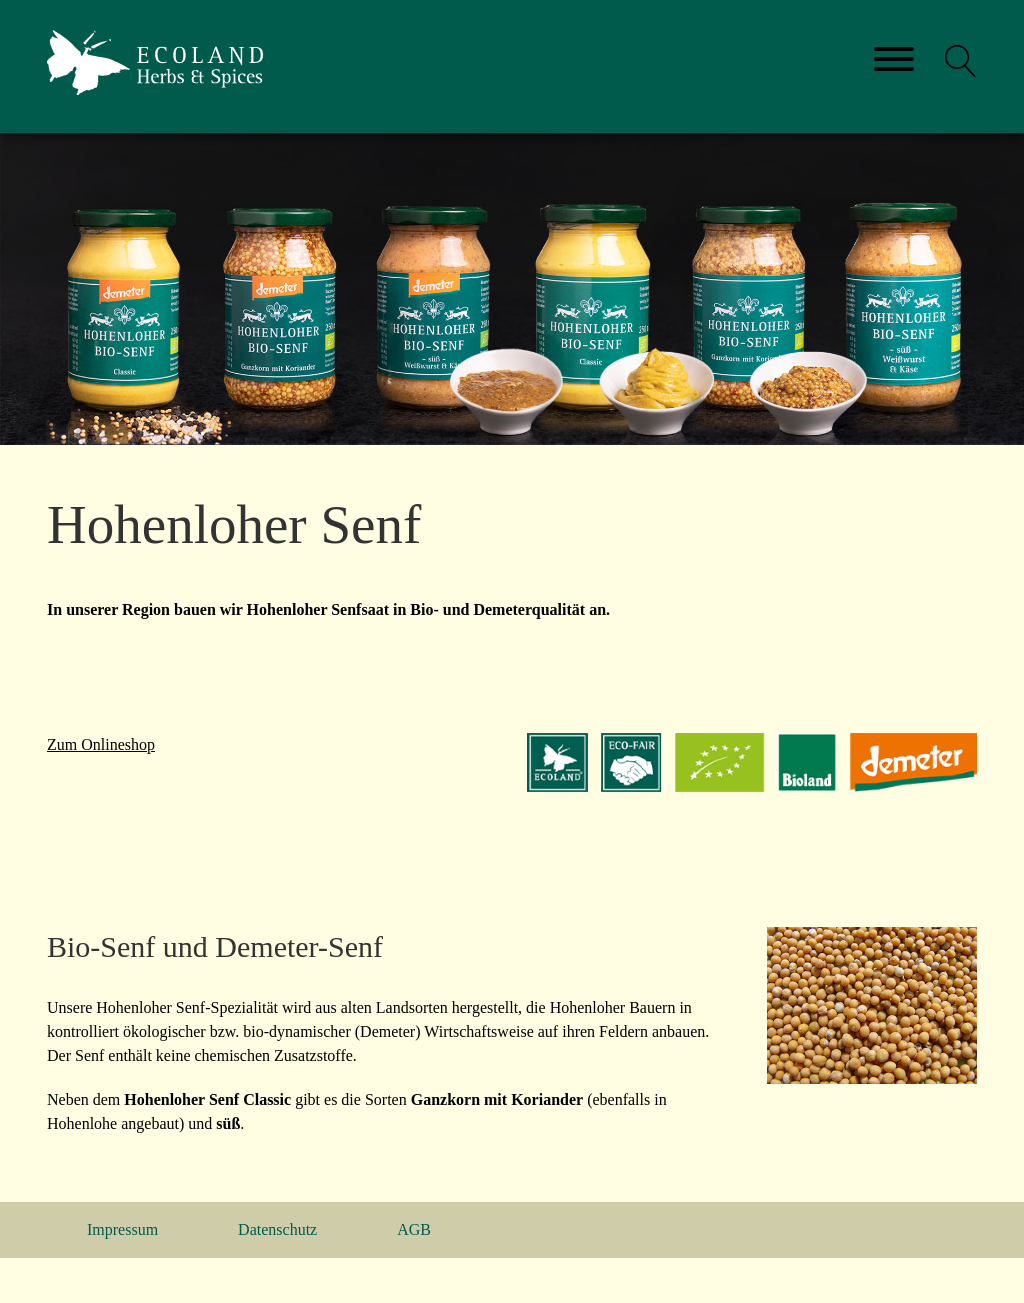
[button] (961, 61)
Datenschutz (277, 1229)
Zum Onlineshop (101, 744)
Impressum (122, 1229)
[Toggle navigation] (894, 60)
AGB (414, 1229)
